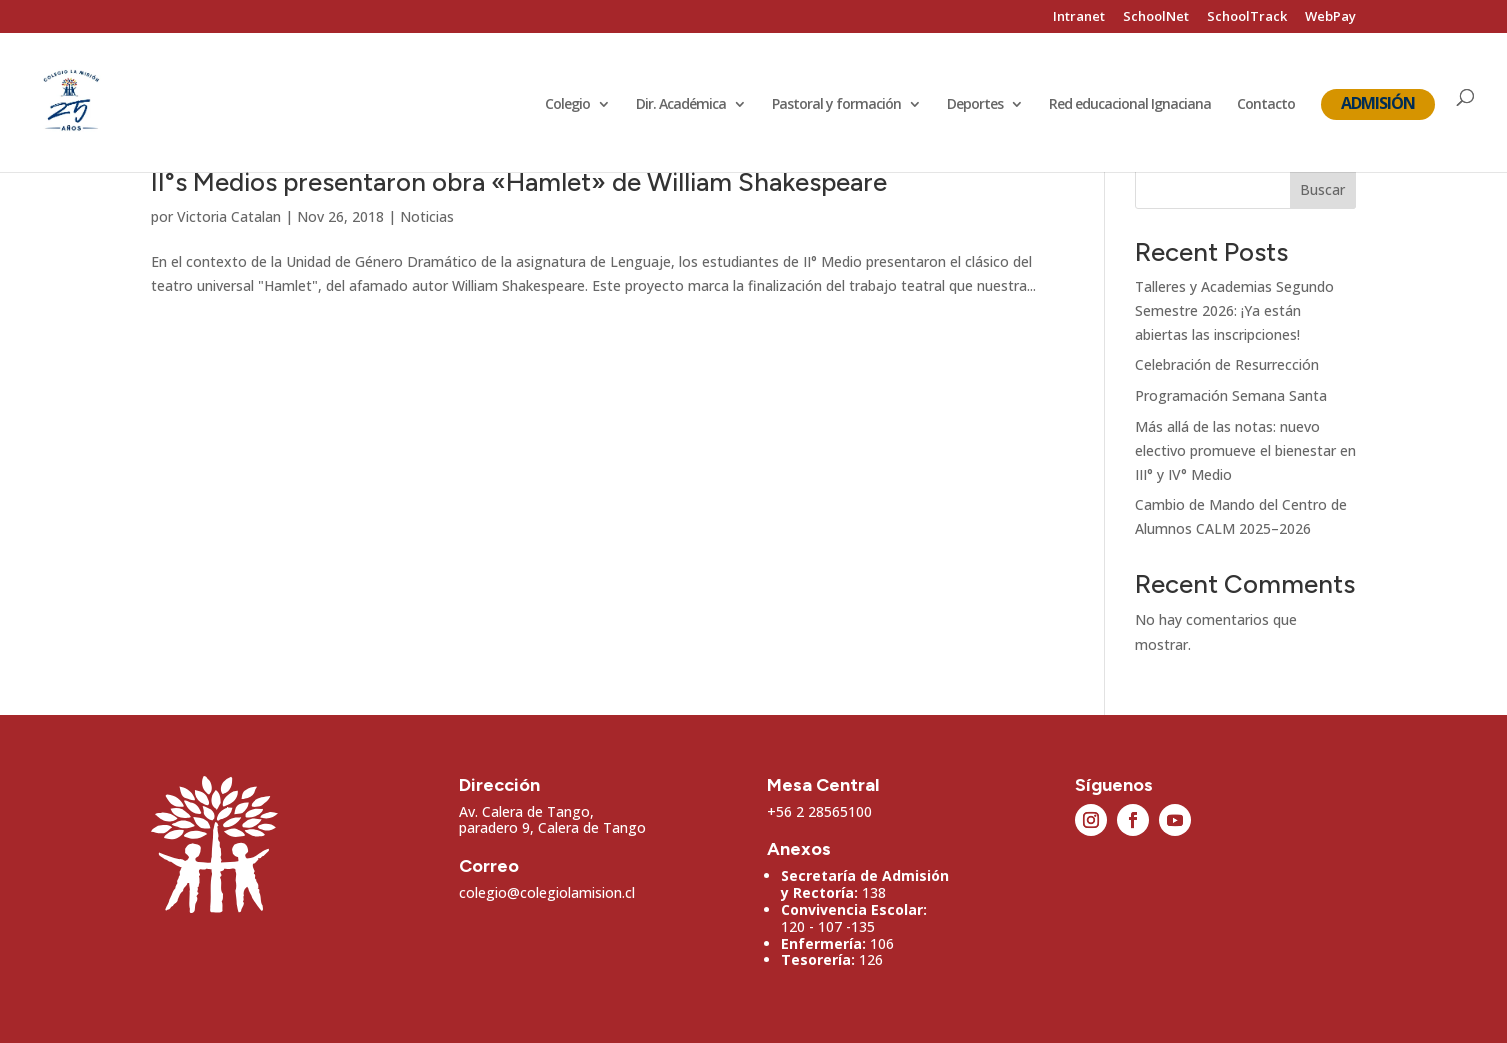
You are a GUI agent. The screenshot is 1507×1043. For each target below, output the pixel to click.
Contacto (1266, 107)
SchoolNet (1156, 17)
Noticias (427, 216)
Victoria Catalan (229, 216)
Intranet (1079, 17)
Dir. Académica (681, 107)
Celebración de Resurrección (1227, 364)
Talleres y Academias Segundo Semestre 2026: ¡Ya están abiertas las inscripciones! (1234, 310)
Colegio (567, 107)
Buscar (1322, 189)
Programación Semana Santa (1231, 395)
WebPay (1330, 17)
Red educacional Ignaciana (1130, 107)
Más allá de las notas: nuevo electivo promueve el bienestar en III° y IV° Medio (1245, 450)
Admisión (1378, 105)
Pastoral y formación (836, 107)
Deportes (975, 107)
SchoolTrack (1247, 17)
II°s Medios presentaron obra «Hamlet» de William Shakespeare (519, 182)
